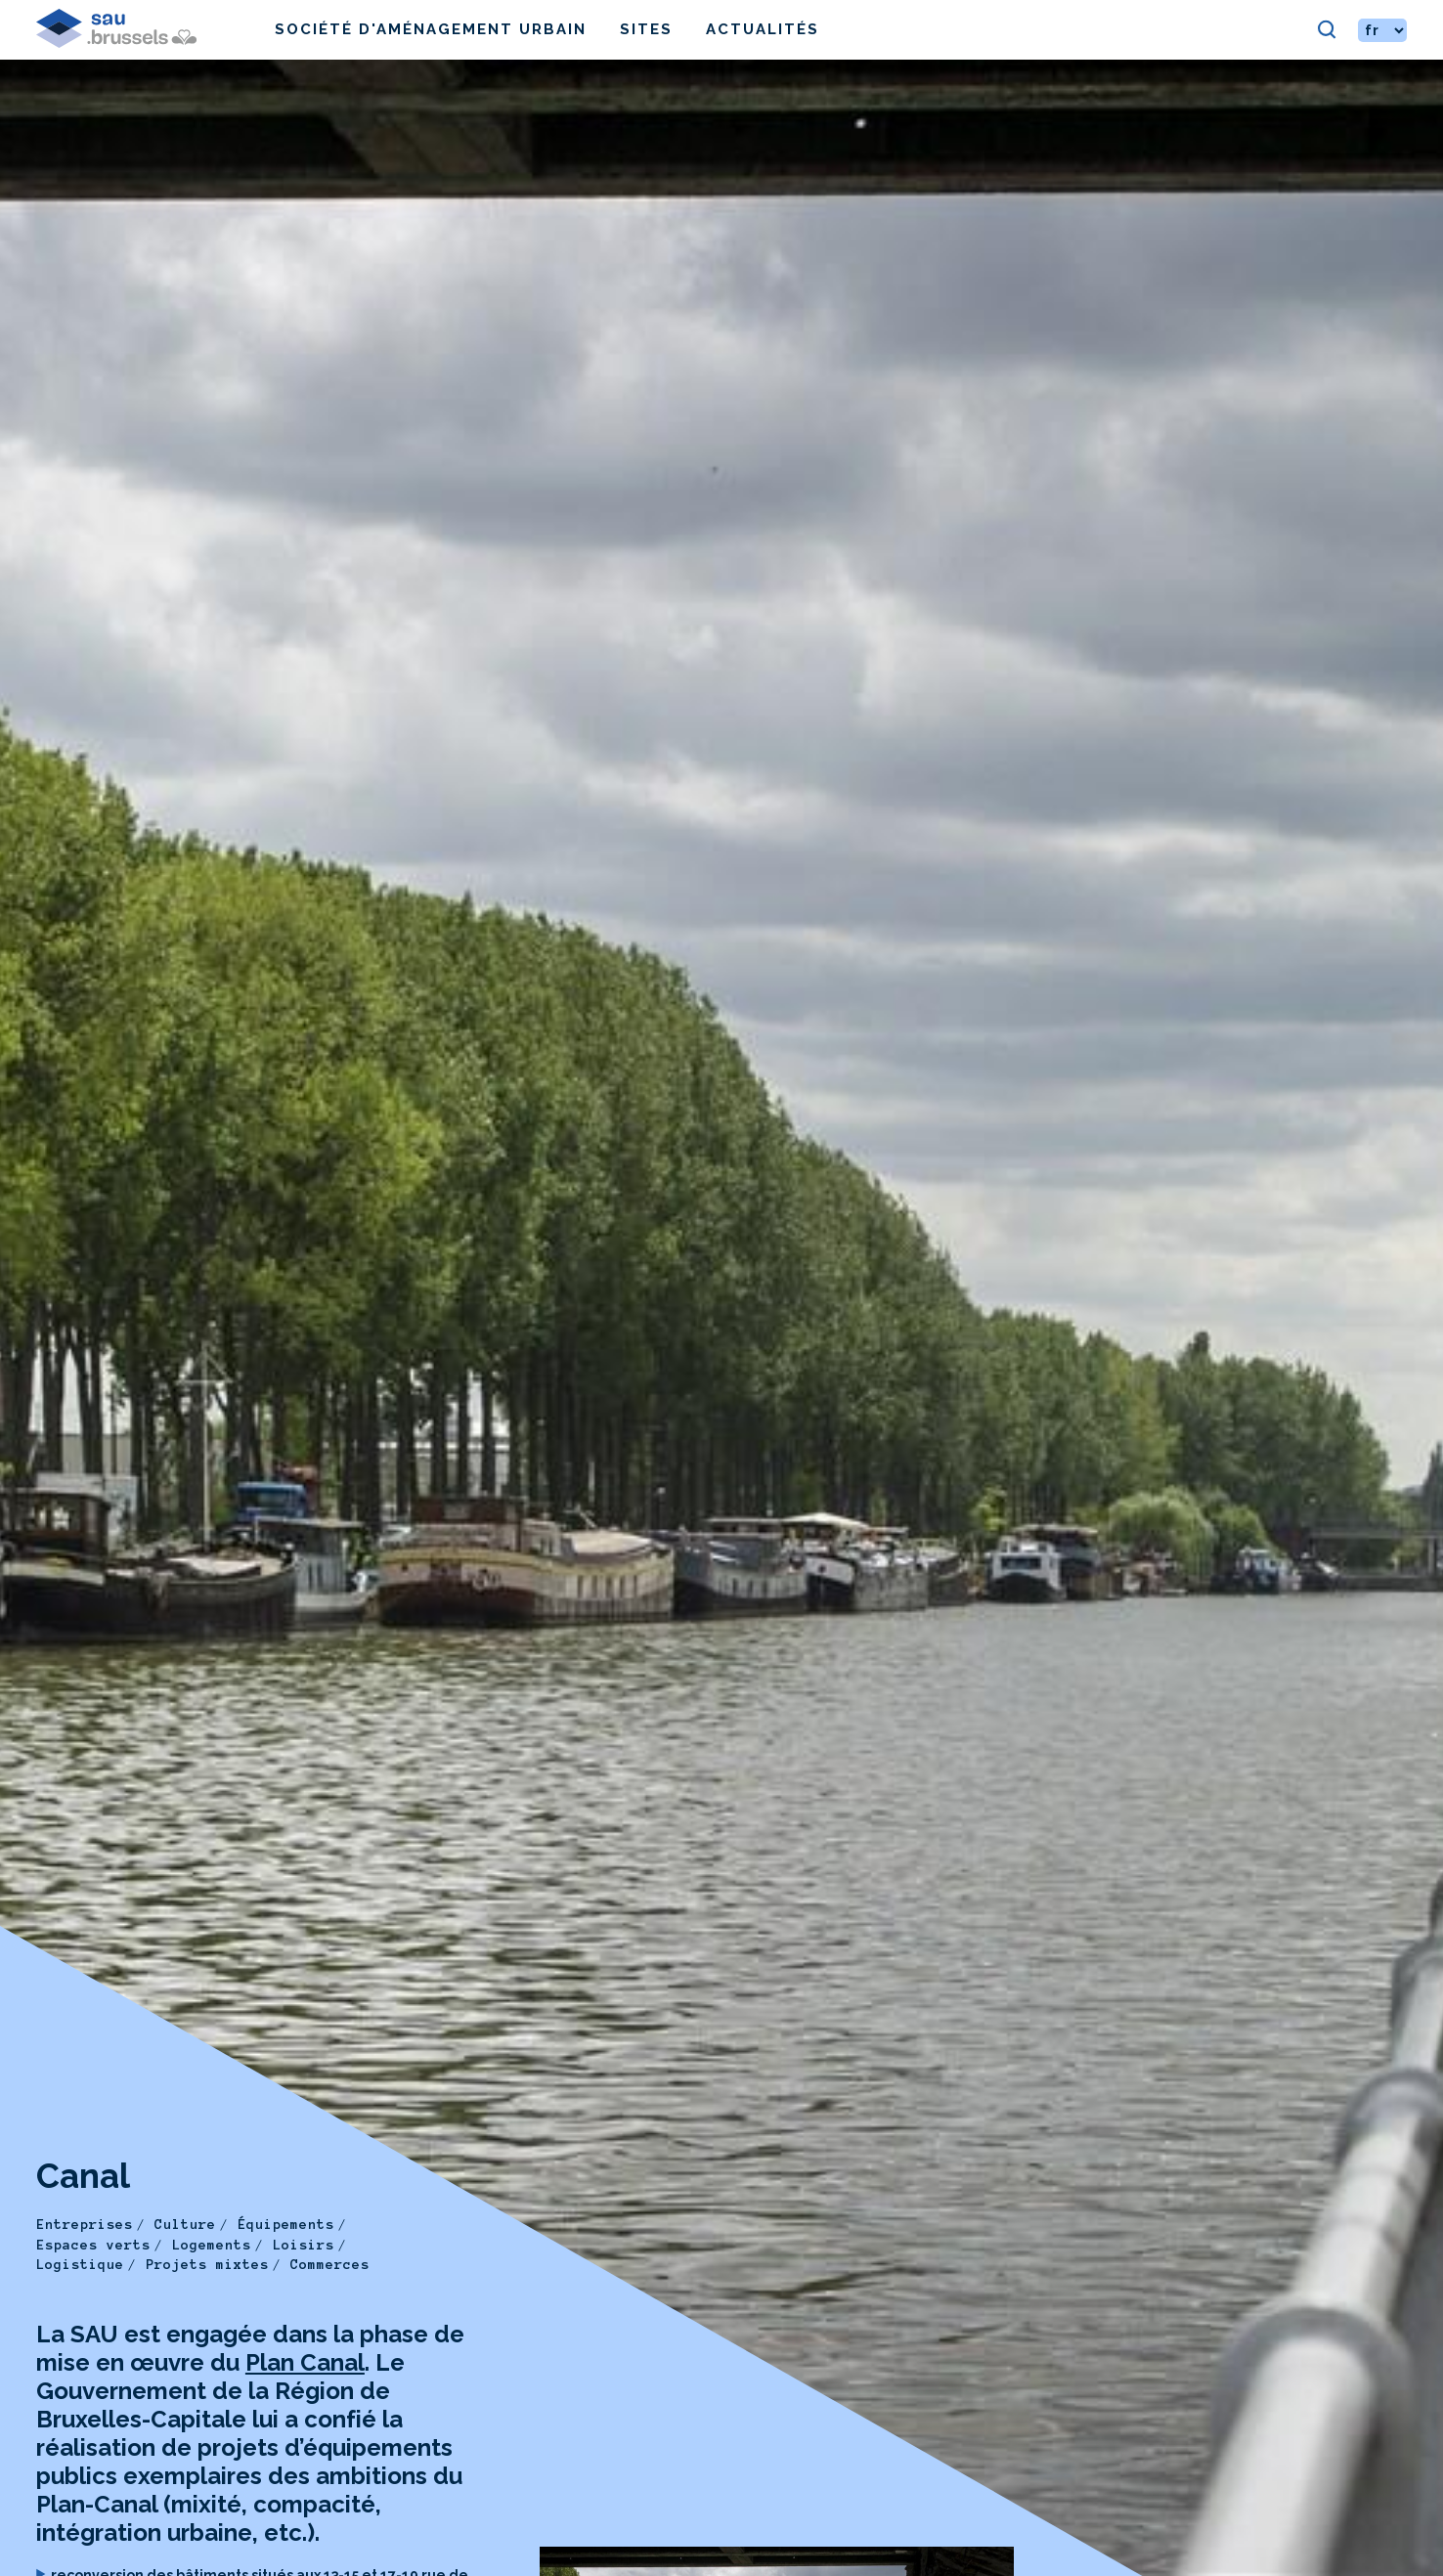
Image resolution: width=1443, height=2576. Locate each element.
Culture (185, 2224)
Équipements (286, 2224)
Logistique (80, 2264)
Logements (211, 2245)
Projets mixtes (207, 2264)
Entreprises (84, 2224)
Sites (646, 29)
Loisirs (303, 2245)
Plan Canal (305, 2362)
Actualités (762, 29)
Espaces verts (93, 2245)
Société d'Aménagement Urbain (431, 29)
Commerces (330, 2264)
